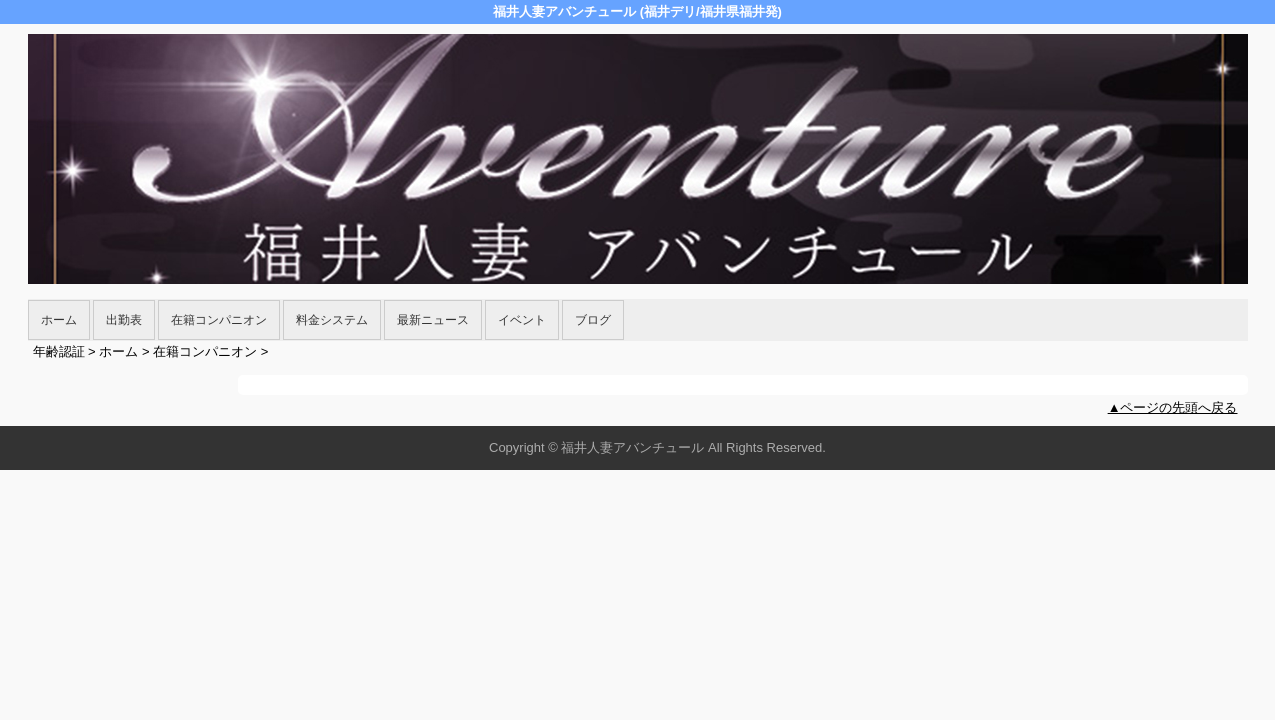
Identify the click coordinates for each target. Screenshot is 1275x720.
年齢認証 (59, 351)
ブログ (593, 320)
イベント (522, 320)
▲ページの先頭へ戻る (1173, 407)
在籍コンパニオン (219, 320)
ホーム (59, 320)
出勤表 (124, 320)
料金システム (332, 320)
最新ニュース (433, 320)
